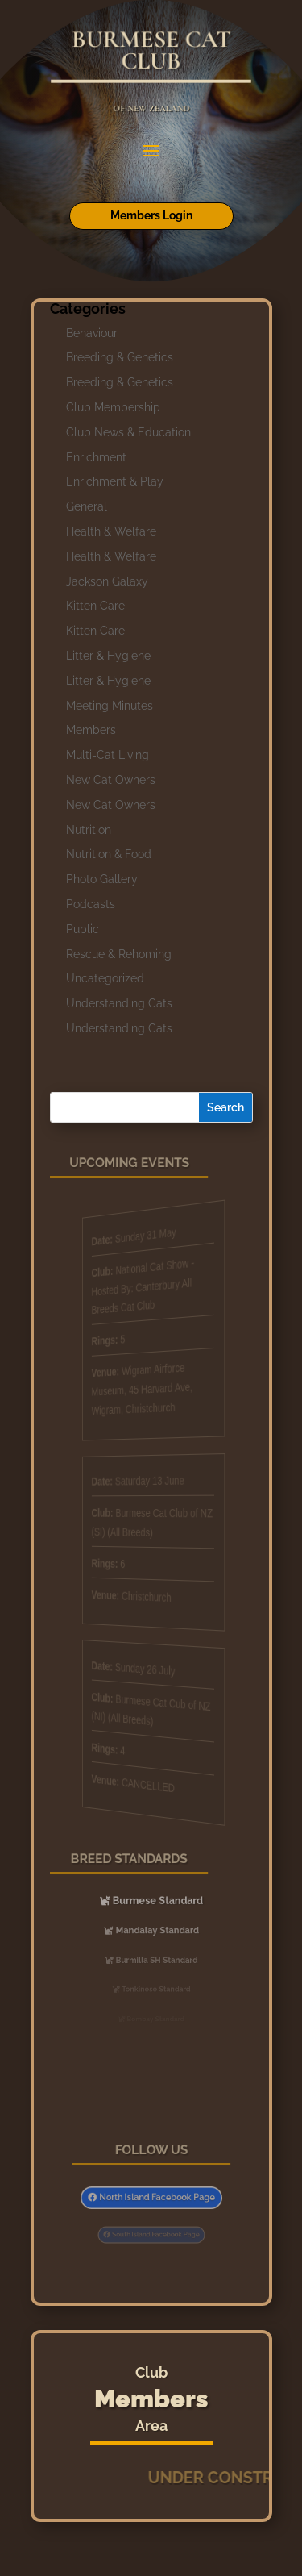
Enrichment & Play (114, 481)
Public (82, 929)
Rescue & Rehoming (119, 954)
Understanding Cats (119, 1003)
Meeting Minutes (109, 705)
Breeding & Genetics (119, 357)
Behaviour (92, 333)
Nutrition (88, 829)
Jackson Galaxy (107, 581)
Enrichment (96, 457)
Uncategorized (105, 978)
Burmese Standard (155, 1900)
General (86, 506)
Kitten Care (95, 605)
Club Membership (113, 407)
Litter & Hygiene (108, 655)
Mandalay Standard (156, 1930)
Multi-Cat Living (107, 754)
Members (91, 729)
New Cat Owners (110, 779)
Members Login (151, 215)
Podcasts (90, 904)
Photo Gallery (102, 879)
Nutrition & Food (108, 854)
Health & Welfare (111, 531)
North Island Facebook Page (155, 2197)
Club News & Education (128, 432)
